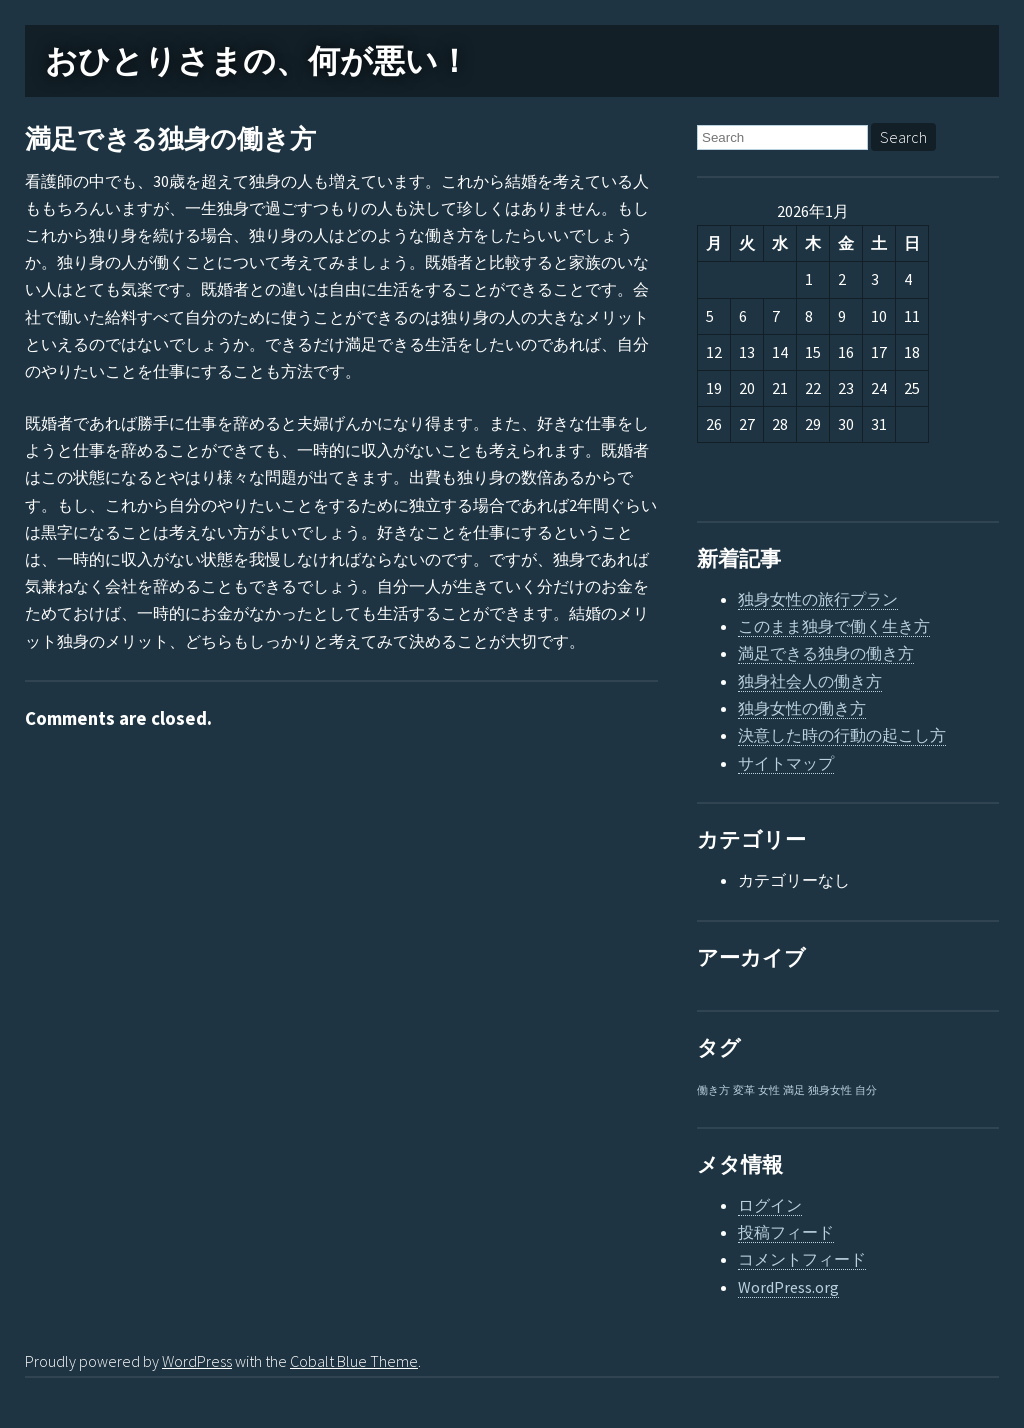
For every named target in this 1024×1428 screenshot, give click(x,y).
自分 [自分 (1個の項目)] (866, 1090)
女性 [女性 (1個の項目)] (769, 1090)
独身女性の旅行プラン (818, 599)
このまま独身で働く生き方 (834, 626)
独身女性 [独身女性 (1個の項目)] (830, 1090)
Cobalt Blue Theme (354, 1361)
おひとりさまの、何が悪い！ (257, 61)
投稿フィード (786, 1232)
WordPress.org (788, 1287)
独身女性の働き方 (802, 708)
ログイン (770, 1205)
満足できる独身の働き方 (170, 139)
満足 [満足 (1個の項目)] (794, 1090)
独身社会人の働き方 (810, 681)
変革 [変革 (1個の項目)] (744, 1090)
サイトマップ (786, 763)
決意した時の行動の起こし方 (842, 735)
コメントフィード (802, 1259)
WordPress (197, 1361)
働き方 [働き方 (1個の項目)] (713, 1090)
